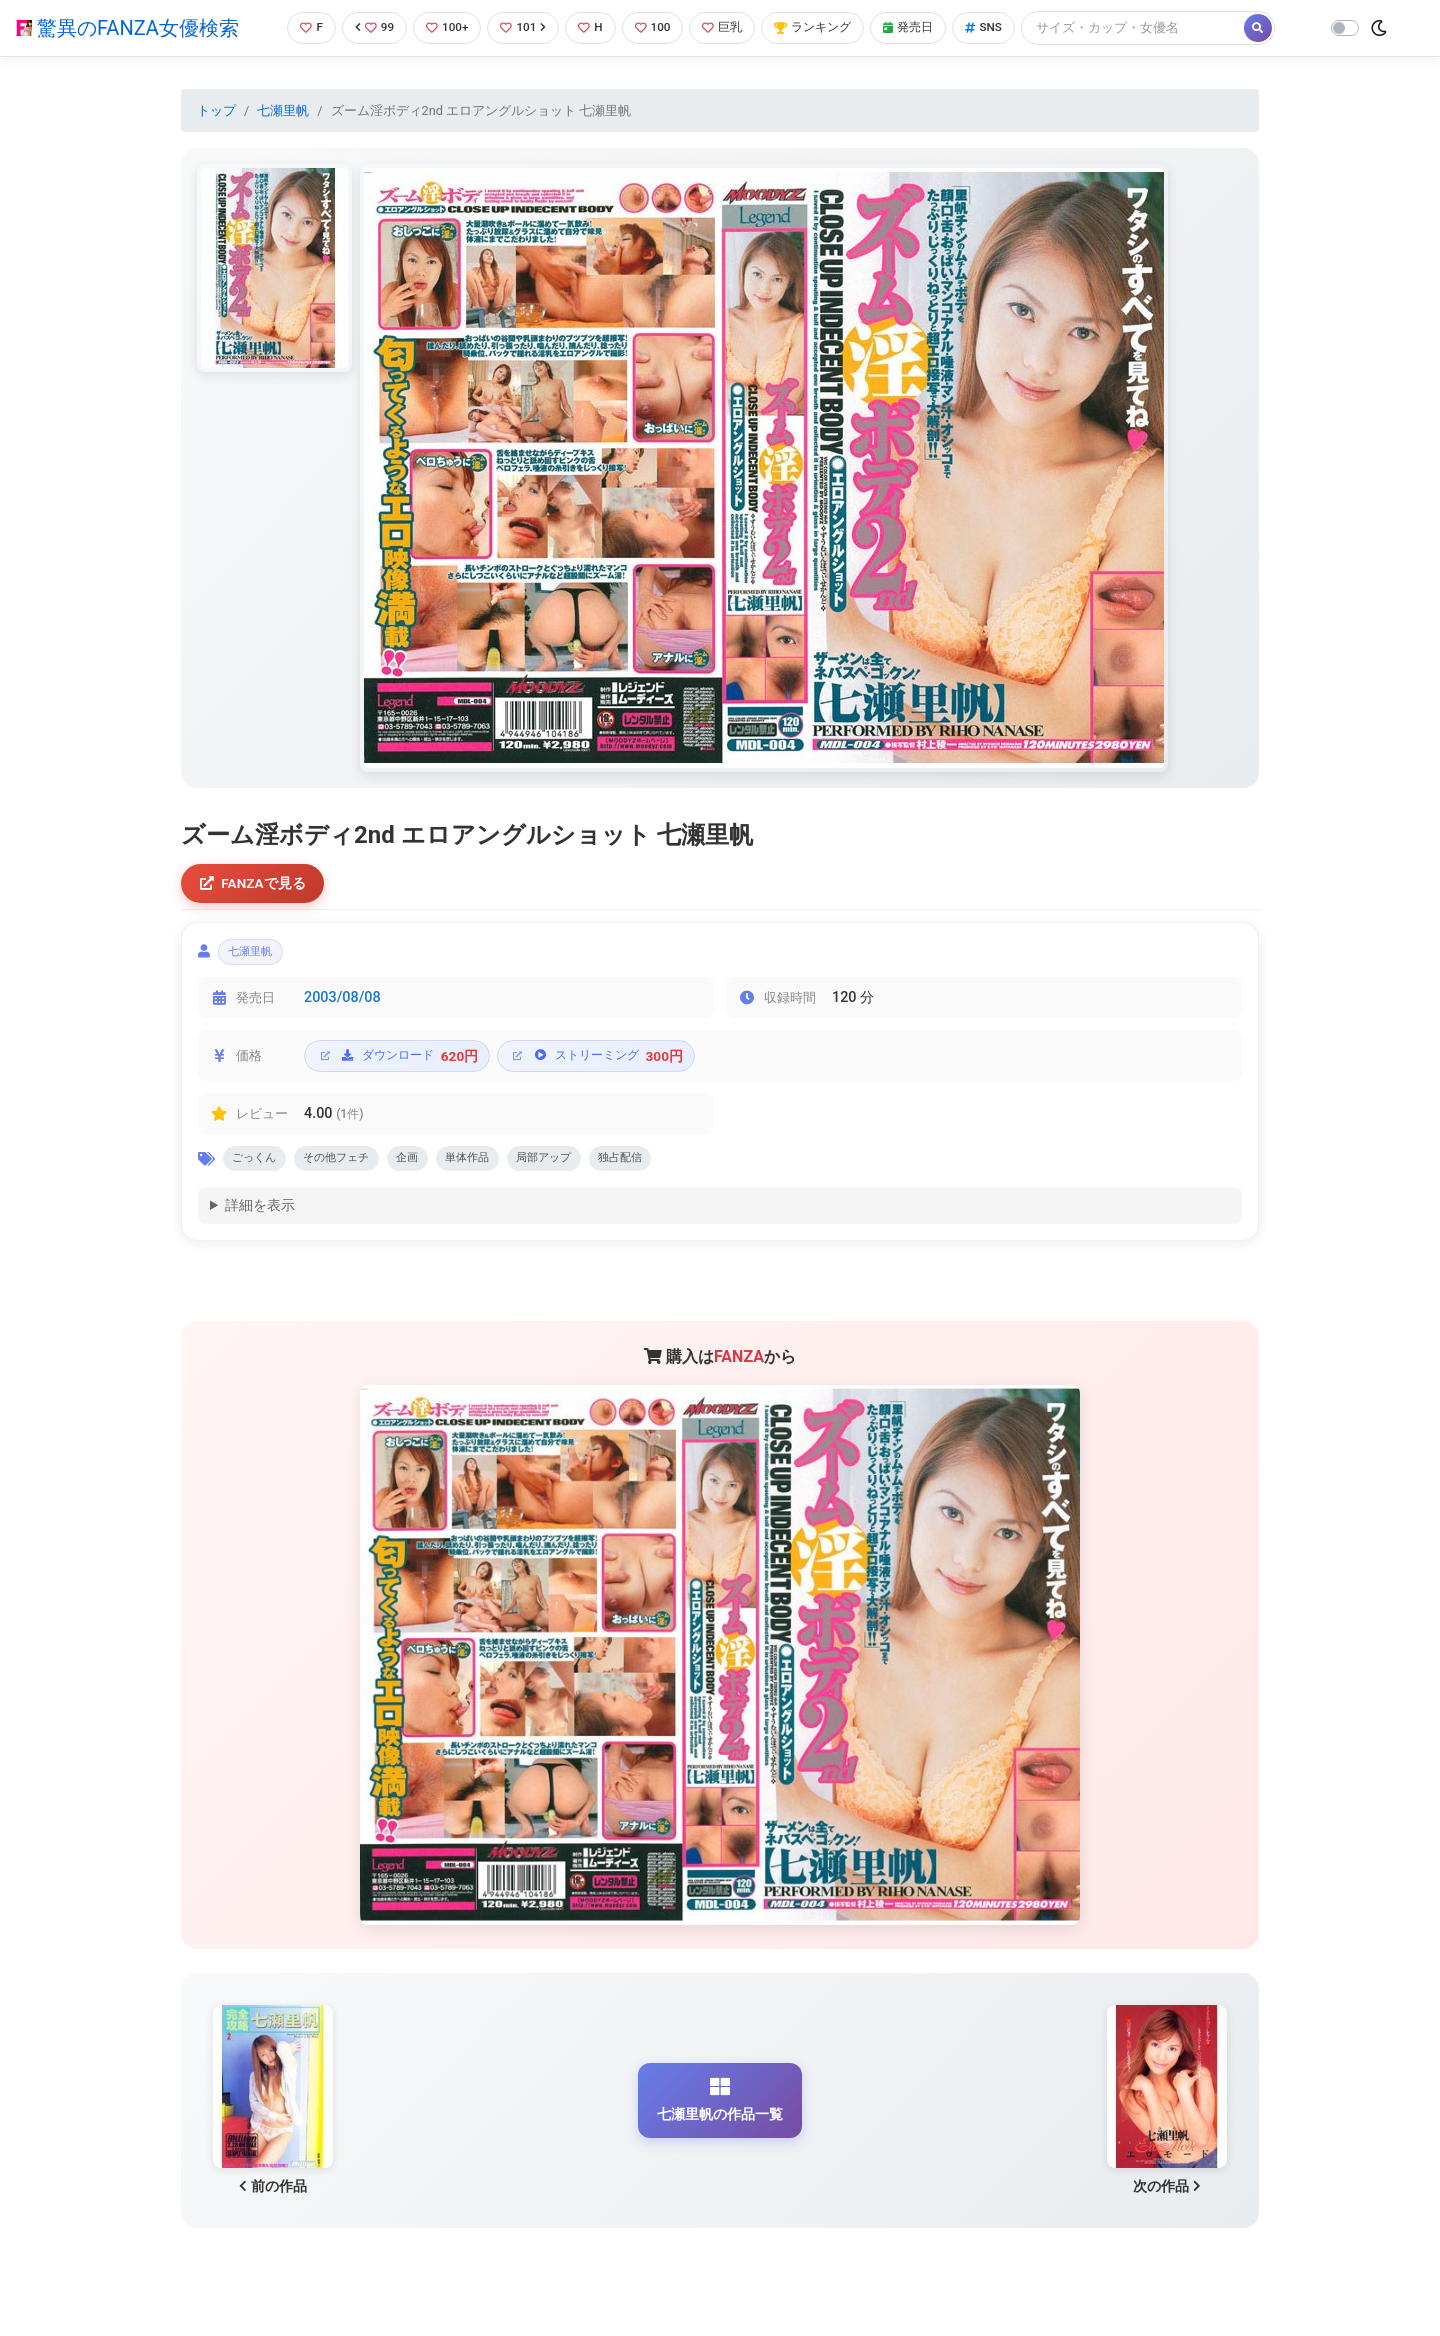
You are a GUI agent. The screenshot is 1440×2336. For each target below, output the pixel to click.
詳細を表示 (260, 1216)
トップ (216, 110)
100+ (443, 27)
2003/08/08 (342, 1004)
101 (521, 27)
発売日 (924, 27)
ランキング (823, 27)
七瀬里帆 (283, 110)
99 (367, 27)
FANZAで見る (255, 884)
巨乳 (728, 27)
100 (655, 27)
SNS (1003, 27)
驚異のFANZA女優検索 (127, 28)
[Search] (1155, 27)
